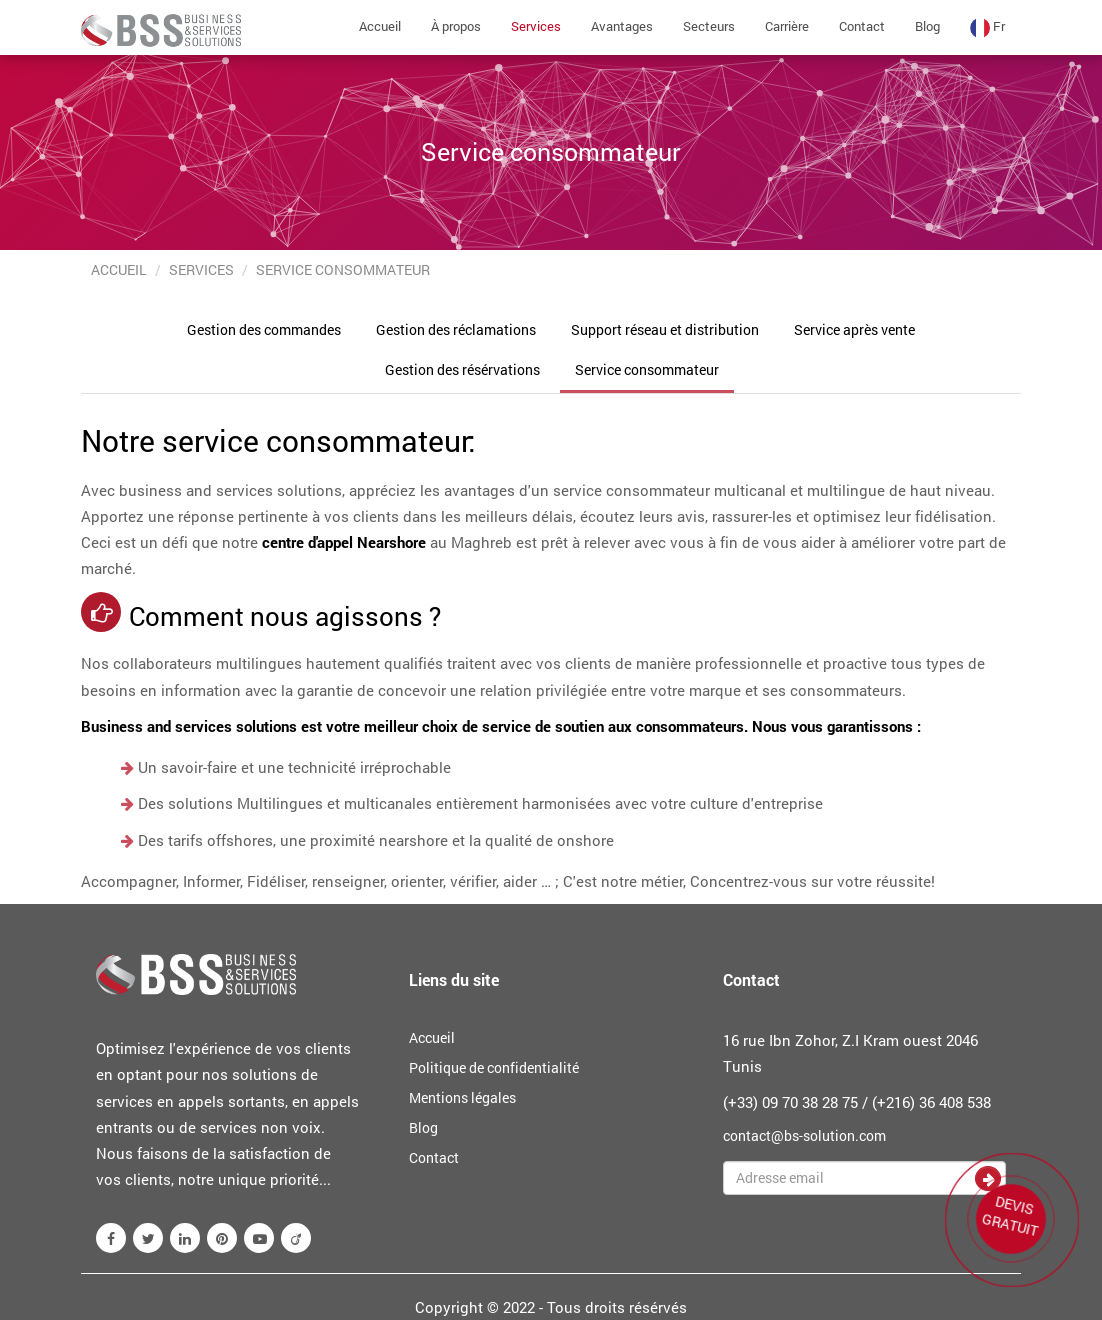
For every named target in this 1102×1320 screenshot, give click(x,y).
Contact (862, 26)
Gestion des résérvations (462, 369)
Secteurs (709, 26)
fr (987, 27)
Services (536, 26)
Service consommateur (647, 369)
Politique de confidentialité (494, 1067)
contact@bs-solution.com (804, 1135)
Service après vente (854, 329)
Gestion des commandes (264, 329)
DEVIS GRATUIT (1012, 1215)
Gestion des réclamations (456, 329)
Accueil (380, 26)
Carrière (787, 26)
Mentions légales (462, 1097)
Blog (927, 26)
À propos (456, 26)
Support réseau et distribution (665, 329)
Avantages (622, 26)
